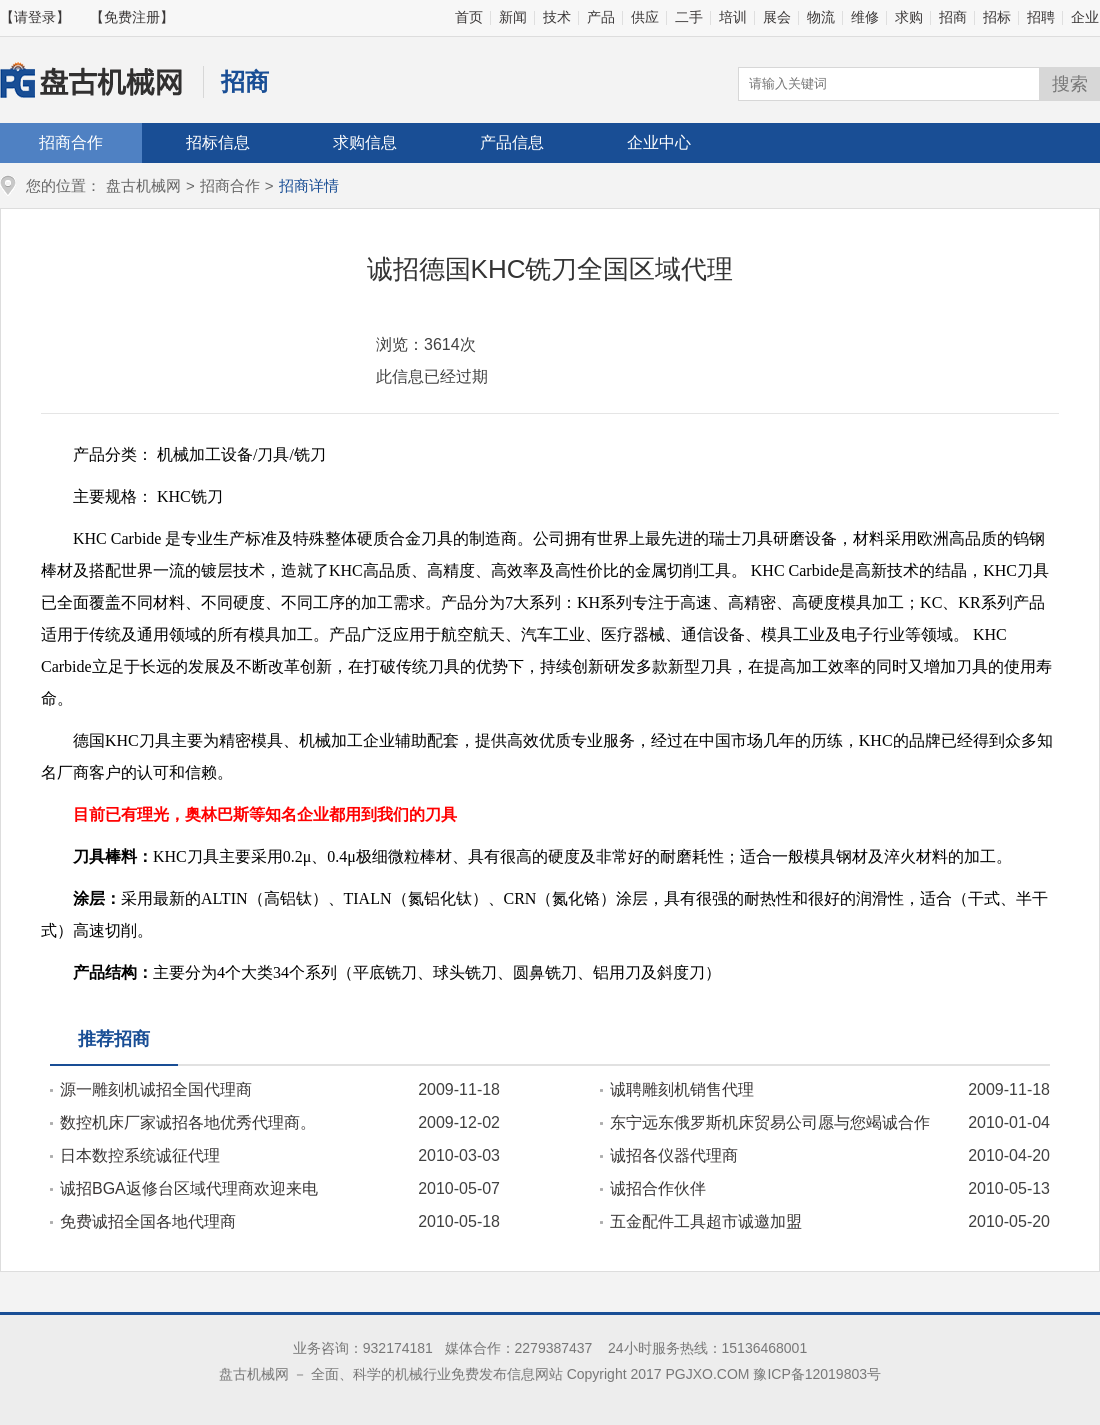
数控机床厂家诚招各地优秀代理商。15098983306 (183, 1123)
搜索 (1070, 84)
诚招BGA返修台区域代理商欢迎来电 (189, 1188)
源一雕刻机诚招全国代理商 (156, 1089)
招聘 (1041, 17)
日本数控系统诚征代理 (140, 1155)
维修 (865, 17)
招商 (953, 17)
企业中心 (659, 142)
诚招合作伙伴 (658, 1188)
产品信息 (512, 142)
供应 (645, 17)
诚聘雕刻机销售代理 (682, 1089)
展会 (777, 17)
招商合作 (71, 142)
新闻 (513, 17)
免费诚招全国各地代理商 (148, 1221)
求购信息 (365, 142)
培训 (733, 17)
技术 (557, 17)
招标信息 (218, 142)
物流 (821, 17)
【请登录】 (35, 17)
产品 (601, 17)
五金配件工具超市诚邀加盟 (706, 1221)
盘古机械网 (143, 185)
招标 (997, 17)
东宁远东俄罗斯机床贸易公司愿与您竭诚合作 (770, 1122)
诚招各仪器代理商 (674, 1155)
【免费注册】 (132, 17)
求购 (909, 17)
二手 (689, 17)
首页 (469, 17)
